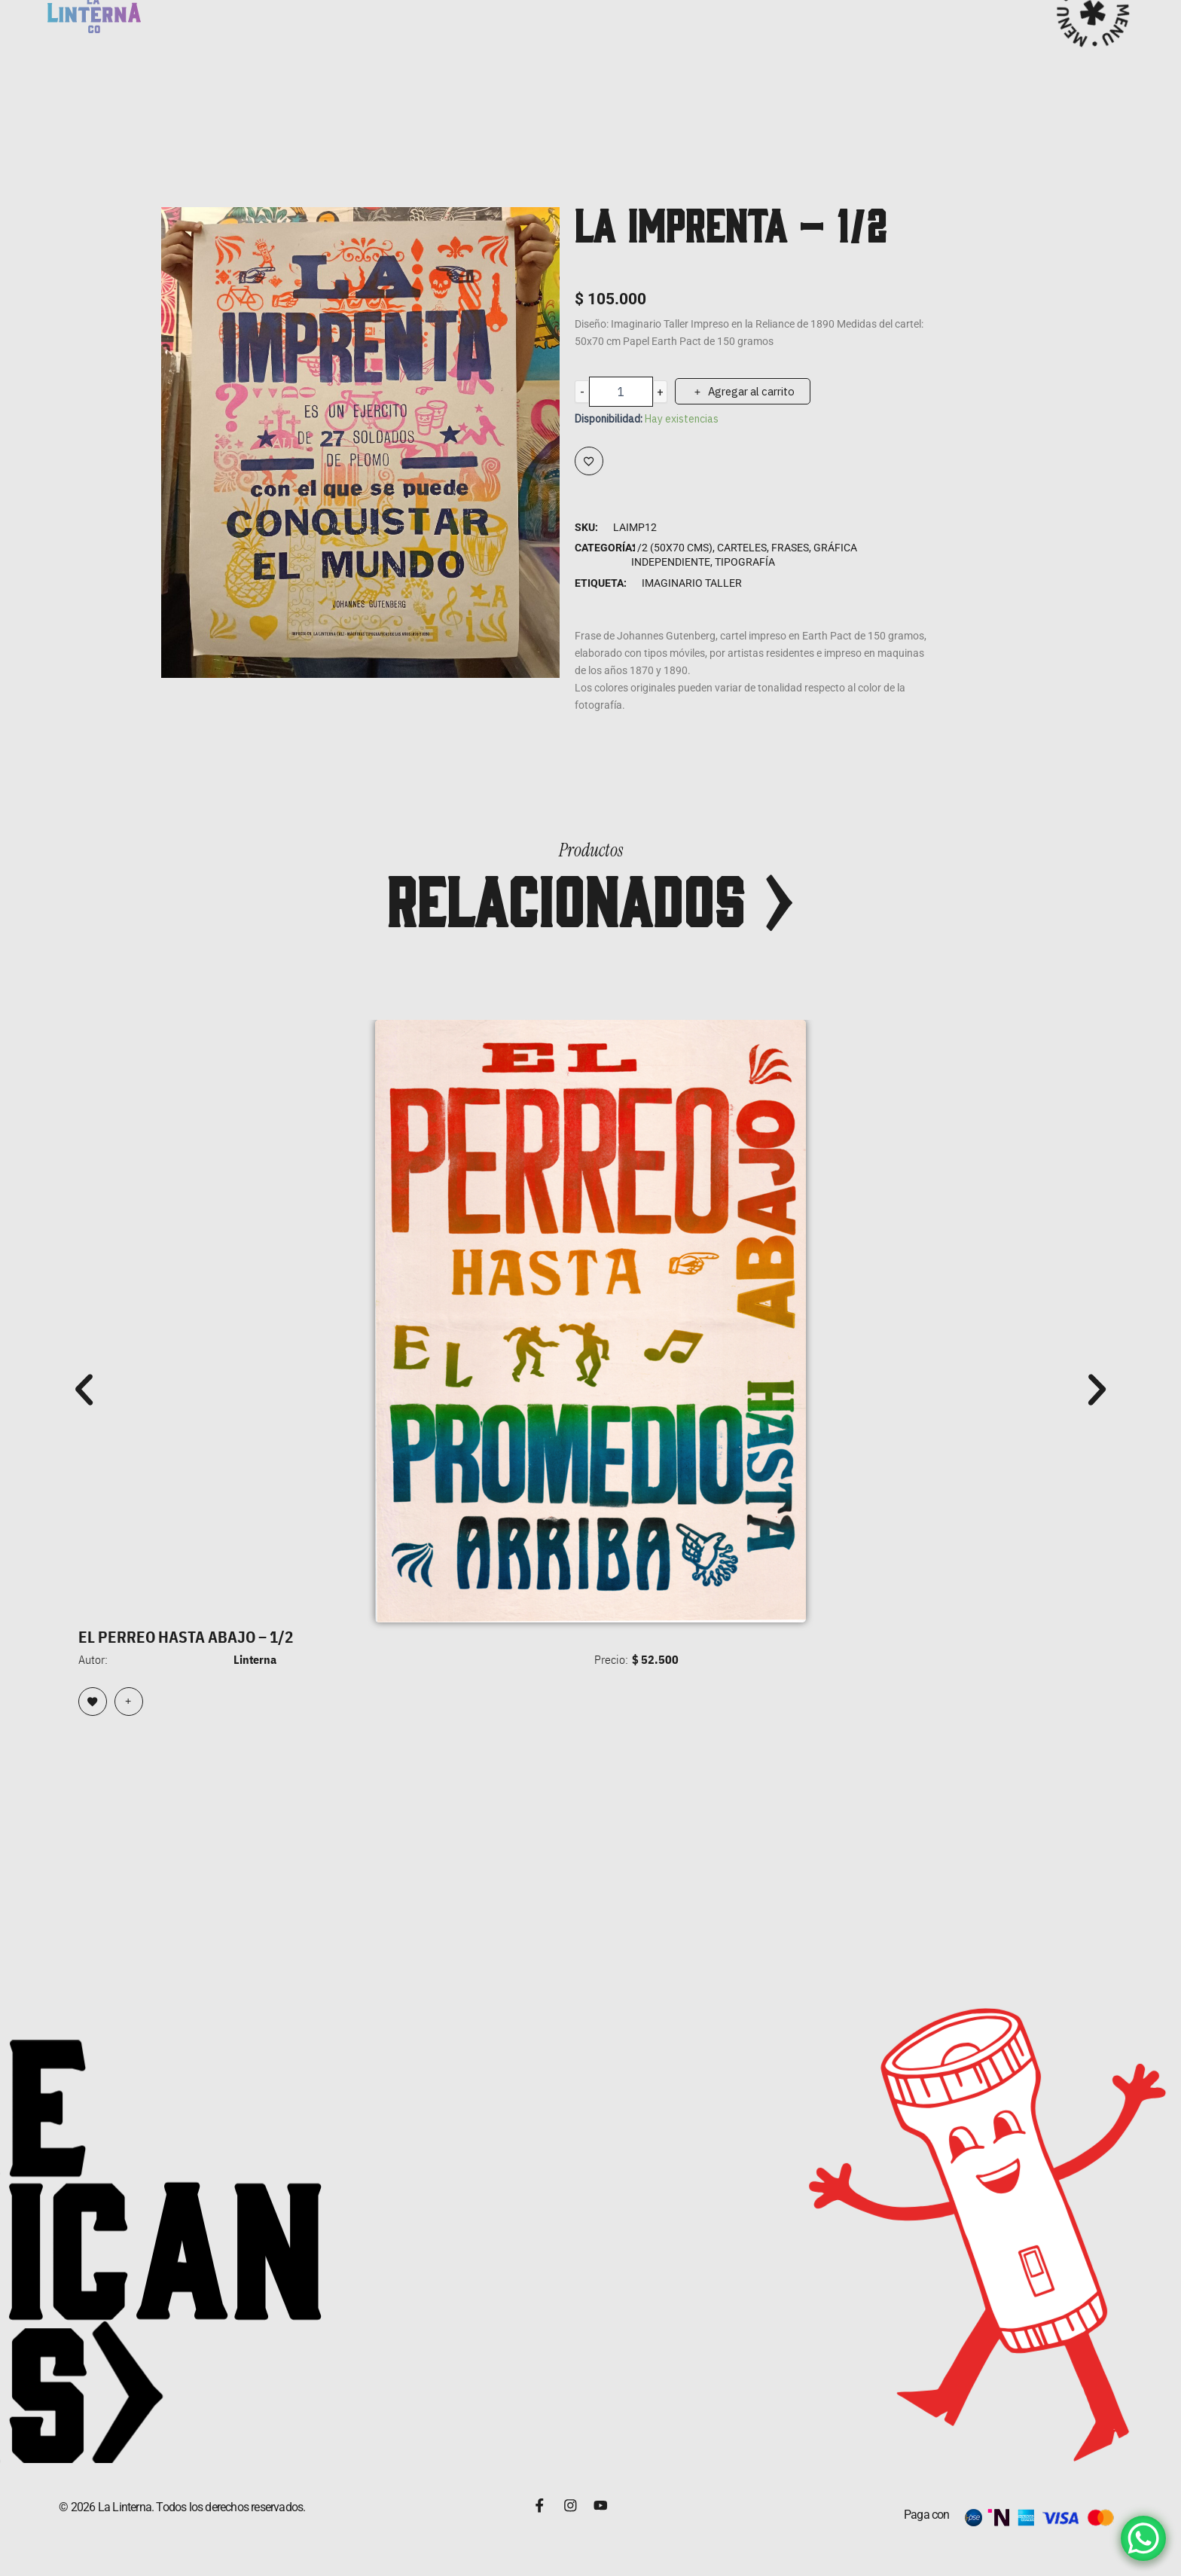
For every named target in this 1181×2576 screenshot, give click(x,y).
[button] (84, 1389)
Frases (790, 548)
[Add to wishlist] (589, 461)
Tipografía (745, 562)
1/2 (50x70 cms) (672, 548)
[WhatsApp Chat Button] (1143, 2538)
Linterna (254, 1657)
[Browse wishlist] (92, 1700)
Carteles (742, 548)
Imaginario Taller (692, 583)
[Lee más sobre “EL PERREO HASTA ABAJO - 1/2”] (128, 1700)
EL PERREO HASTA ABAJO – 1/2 (201, 1636)
